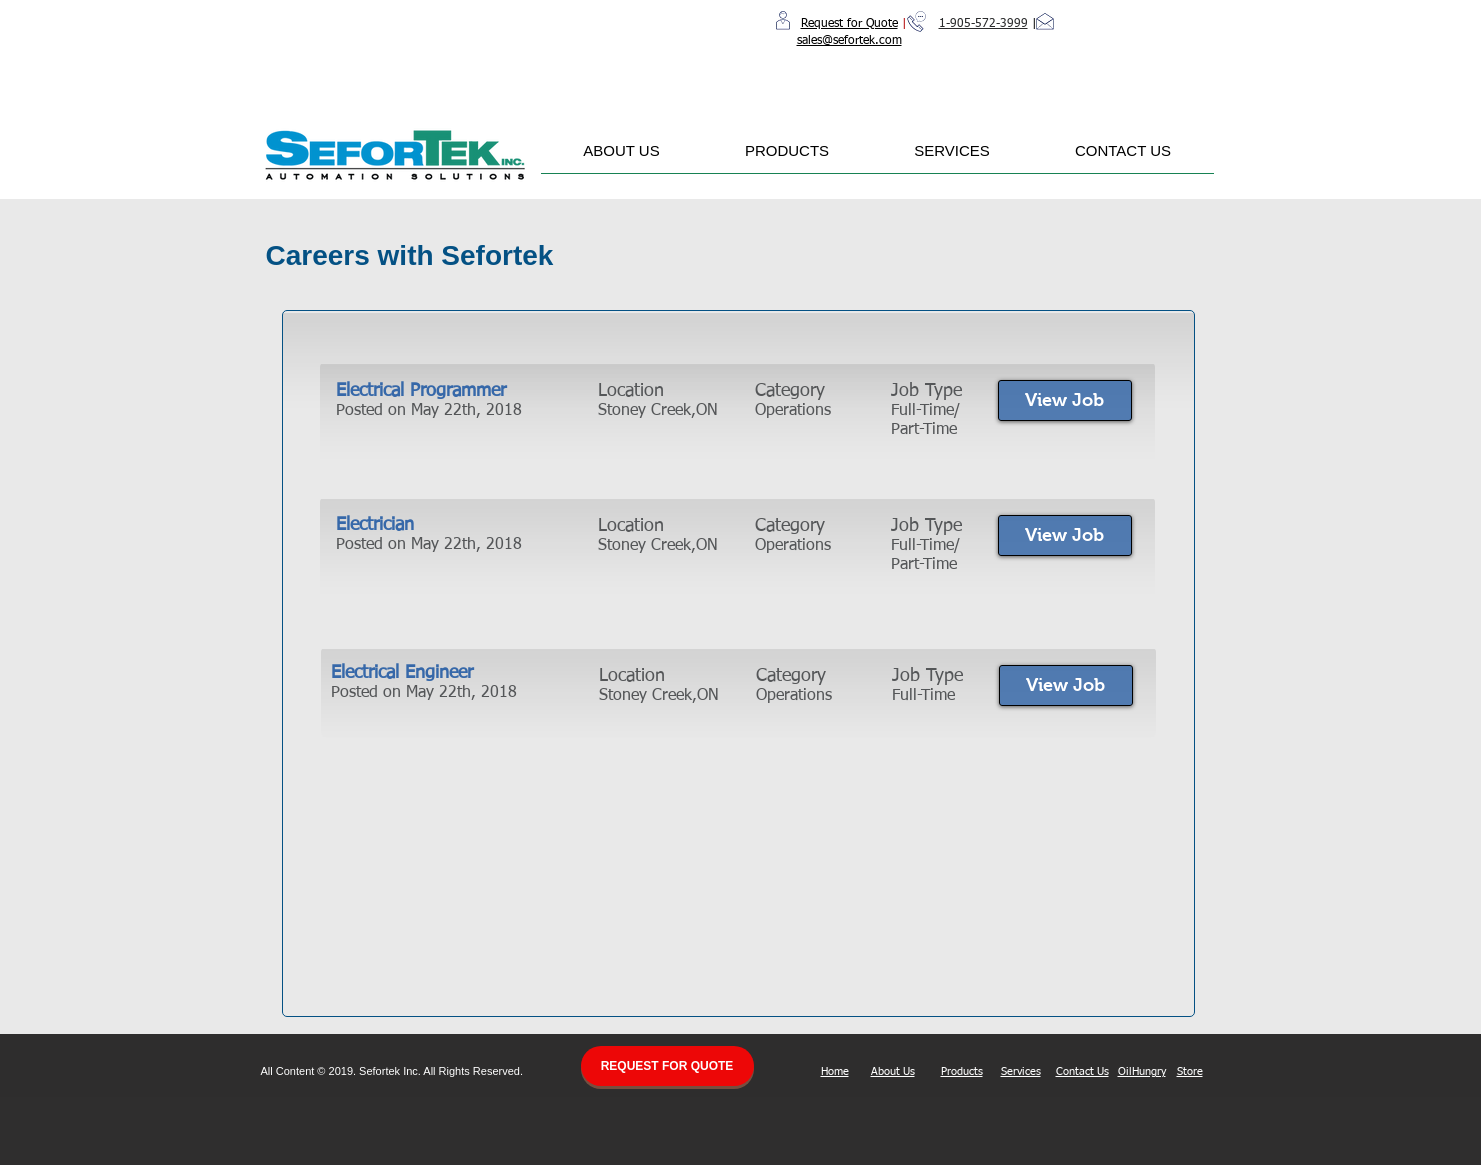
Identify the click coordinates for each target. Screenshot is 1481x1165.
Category (790, 391)
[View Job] (1065, 400)
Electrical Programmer (421, 391)
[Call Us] (916, 21)
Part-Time (924, 565)
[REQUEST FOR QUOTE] (667, 1066)
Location (631, 391)
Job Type (926, 391)
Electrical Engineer (402, 673)
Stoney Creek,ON (658, 546)
